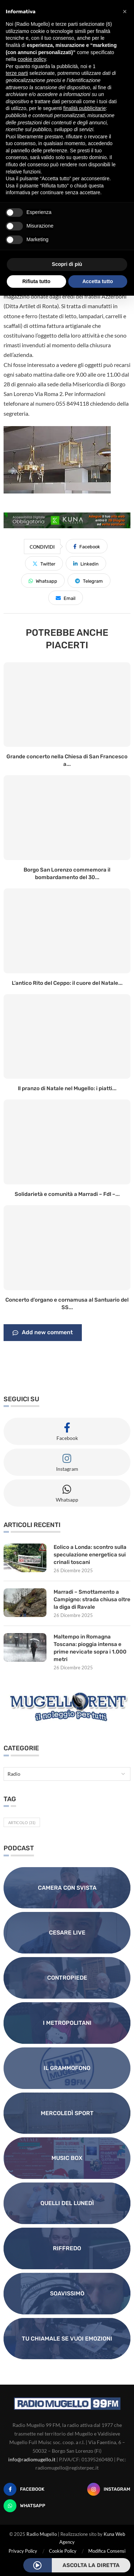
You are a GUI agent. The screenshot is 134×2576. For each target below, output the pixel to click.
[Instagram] (108, 2489)
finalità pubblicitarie (84, 108)
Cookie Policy (62, 2551)
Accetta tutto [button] (97, 281)
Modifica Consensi (106, 2551)
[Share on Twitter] (44, 563)
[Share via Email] (65, 598)
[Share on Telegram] (89, 580)
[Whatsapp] (24, 2505)
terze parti (17, 73)
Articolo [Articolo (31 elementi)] (21, 1822)
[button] (124, 11)
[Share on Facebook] (87, 546)
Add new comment (43, 1333)
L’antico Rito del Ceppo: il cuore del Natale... (67, 983)
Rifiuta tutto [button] (36, 281)
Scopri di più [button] (67, 264)
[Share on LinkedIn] (86, 563)
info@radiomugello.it (31, 2459)
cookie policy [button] (32, 59)
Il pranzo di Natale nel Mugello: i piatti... (67, 1088)
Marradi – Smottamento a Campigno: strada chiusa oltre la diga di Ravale (92, 1599)
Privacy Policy (23, 2551)
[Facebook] (24, 2489)
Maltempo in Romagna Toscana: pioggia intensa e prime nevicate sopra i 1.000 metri (90, 1648)
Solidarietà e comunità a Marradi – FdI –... (67, 1194)
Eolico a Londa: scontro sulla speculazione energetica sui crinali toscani (90, 1554)
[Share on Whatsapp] (43, 580)
